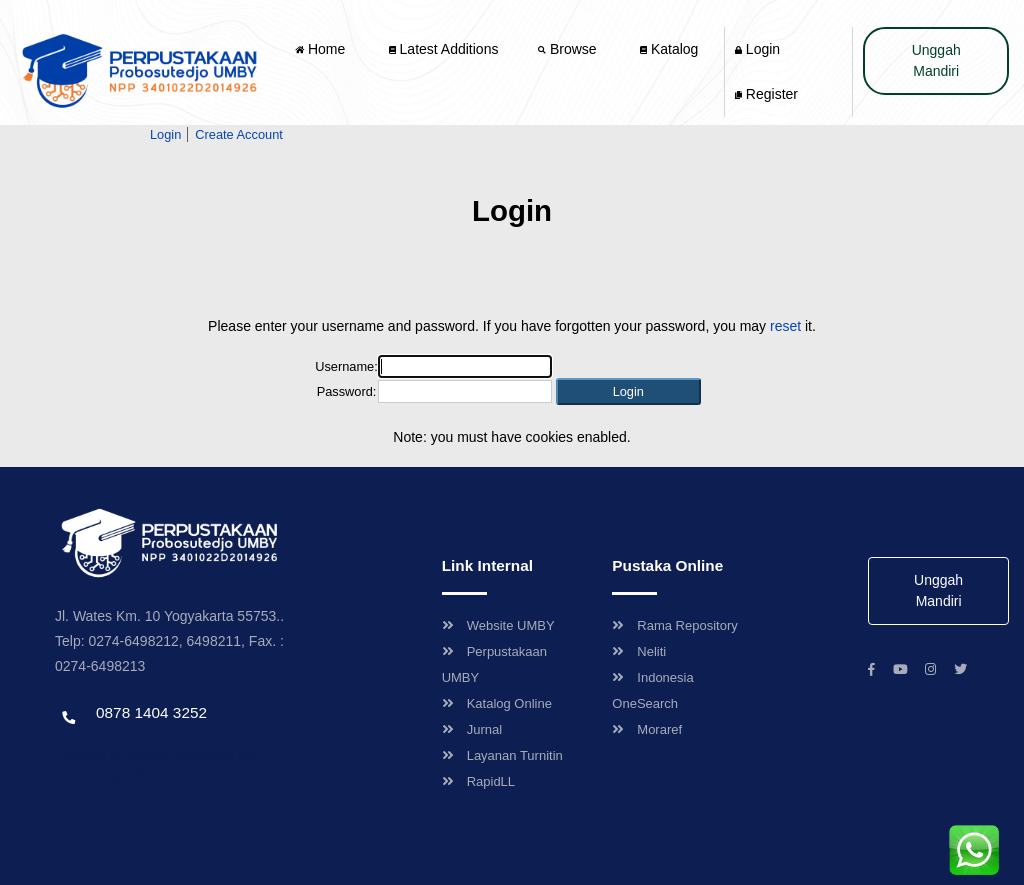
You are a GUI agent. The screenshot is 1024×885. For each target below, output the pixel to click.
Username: (346, 366)
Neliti (639, 651)
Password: (347, 391)
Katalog (669, 49)
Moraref (647, 729)
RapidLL (478, 781)
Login (757, 49)
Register (766, 94)
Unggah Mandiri (936, 60)
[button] (628, 391)
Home (322, 49)
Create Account (239, 134)
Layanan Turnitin (502, 755)
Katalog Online (497, 703)
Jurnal (472, 729)
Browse (569, 49)
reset (785, 326)
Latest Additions (444, 49)
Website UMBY (498, 625)
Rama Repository (674, 625)
